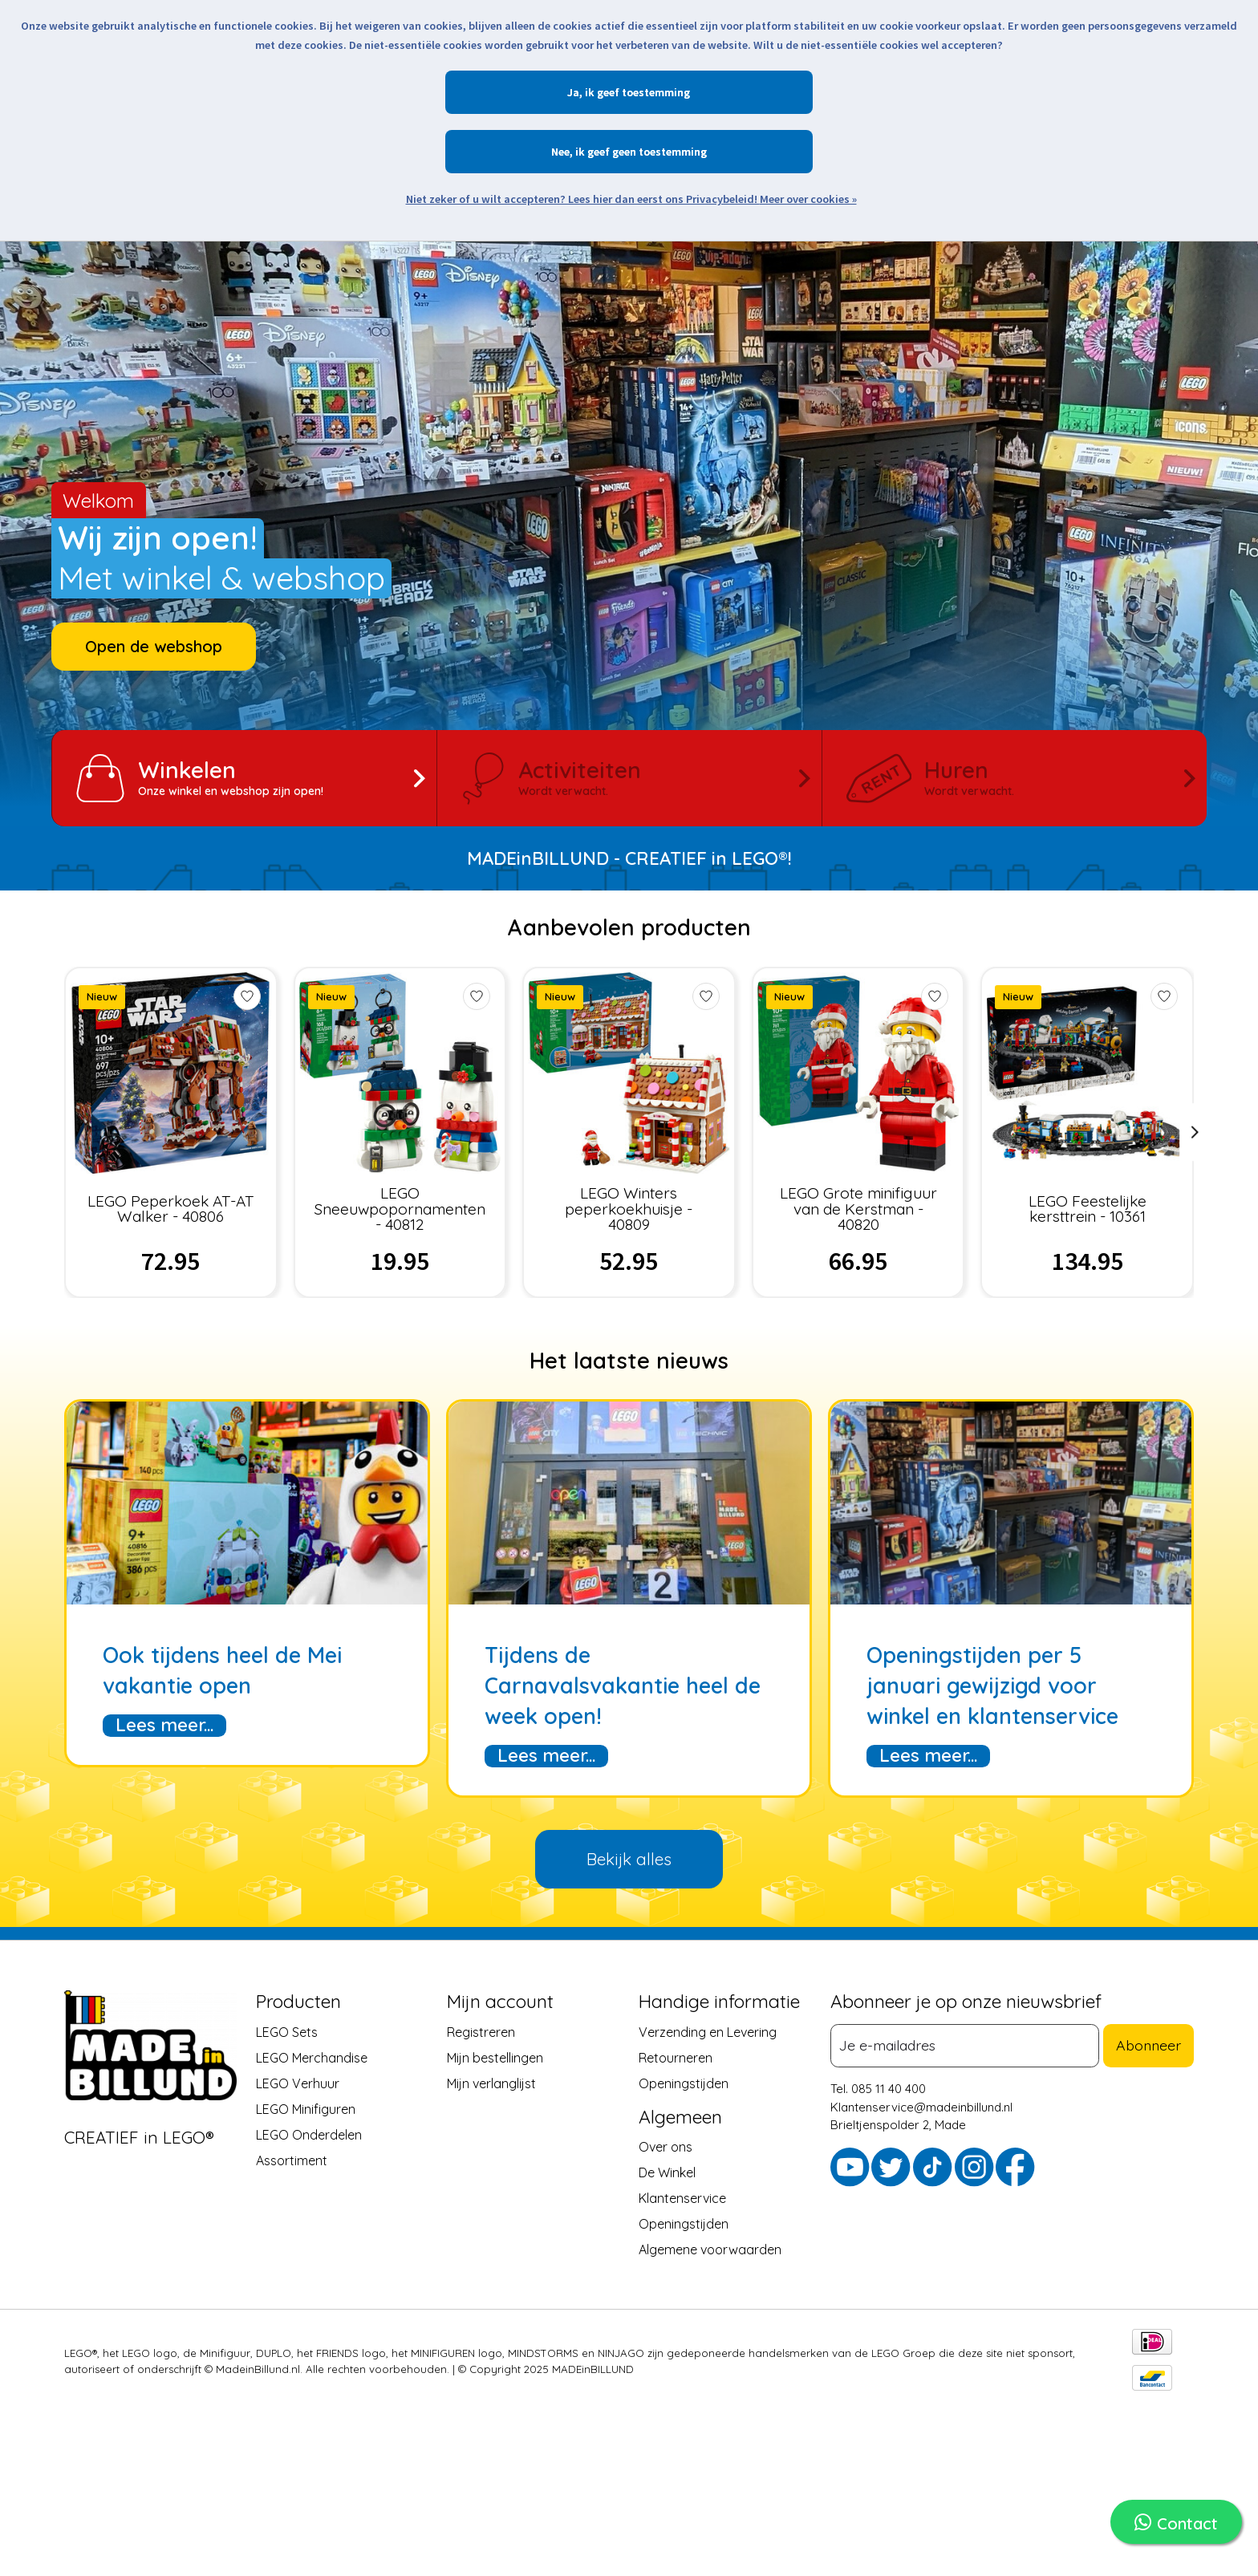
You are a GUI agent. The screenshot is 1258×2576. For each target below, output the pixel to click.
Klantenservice (682, 2197)
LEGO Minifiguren (305, 2108)
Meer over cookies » (808, 199)
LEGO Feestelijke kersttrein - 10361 (1087, 1208)
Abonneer (1152, 2044)
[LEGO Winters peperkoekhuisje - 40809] (628, 1073)
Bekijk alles (629, 1858)
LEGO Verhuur (297, 2083)
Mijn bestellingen (495, 2057)
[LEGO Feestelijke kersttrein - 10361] (1087, 1073)
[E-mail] (968, 2044)
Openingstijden (683, 2083)
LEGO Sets (287, 2031)
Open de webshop (153, 646)
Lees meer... (164, 1725)
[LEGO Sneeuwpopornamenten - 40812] (400, 1073)
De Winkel (667, 2172)
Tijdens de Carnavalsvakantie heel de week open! (623, 1685)
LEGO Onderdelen (309, 2134)
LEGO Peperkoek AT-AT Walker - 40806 (170, 1208)
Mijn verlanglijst (491, 2083)
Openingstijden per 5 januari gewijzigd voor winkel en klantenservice (992, 1685)
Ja (573, 92)
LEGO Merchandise (311, 2057)
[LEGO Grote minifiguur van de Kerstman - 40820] (858, 1073)
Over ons (665, 2146)
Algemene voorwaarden (710, 2249)
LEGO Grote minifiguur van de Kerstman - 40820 (858, 1208)
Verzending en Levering (708, 2031)
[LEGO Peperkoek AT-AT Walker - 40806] (170, 1073)
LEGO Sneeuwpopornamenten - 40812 (399, 1208)
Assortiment (291, 2160)
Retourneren (675, 2057)
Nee (560, 151)
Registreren (481, 2031)
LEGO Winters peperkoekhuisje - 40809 (628, 1208)
